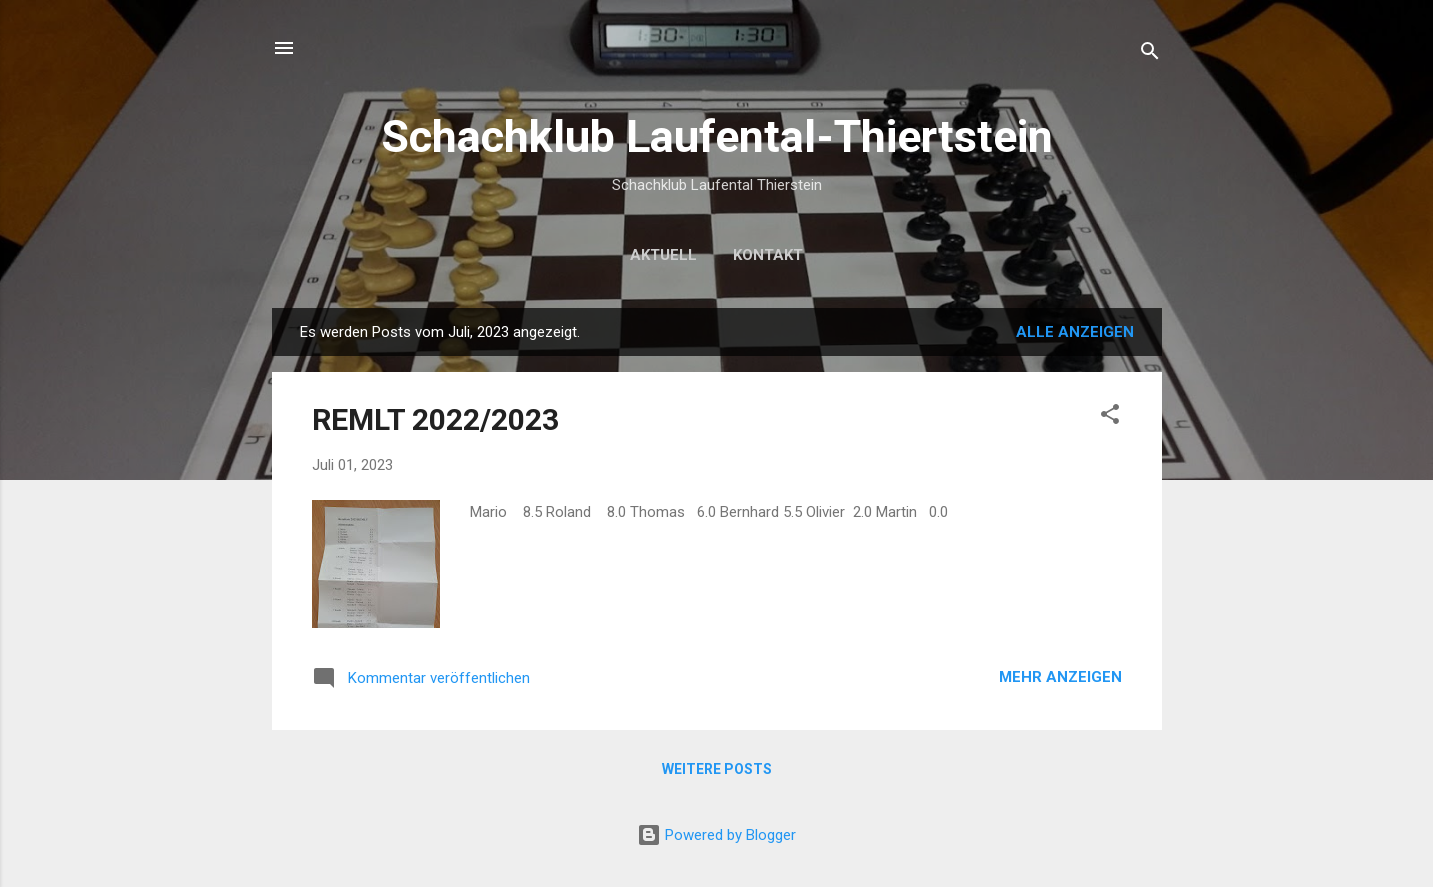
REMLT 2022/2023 (435, 419)
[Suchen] (1150, 54)
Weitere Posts (717, 769)
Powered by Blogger (716, 835)
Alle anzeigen (1075, 332)
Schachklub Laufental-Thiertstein (717, 136)
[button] (1110, 417)
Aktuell (663, 255)
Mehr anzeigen (1060, 677)
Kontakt (768, 255)
